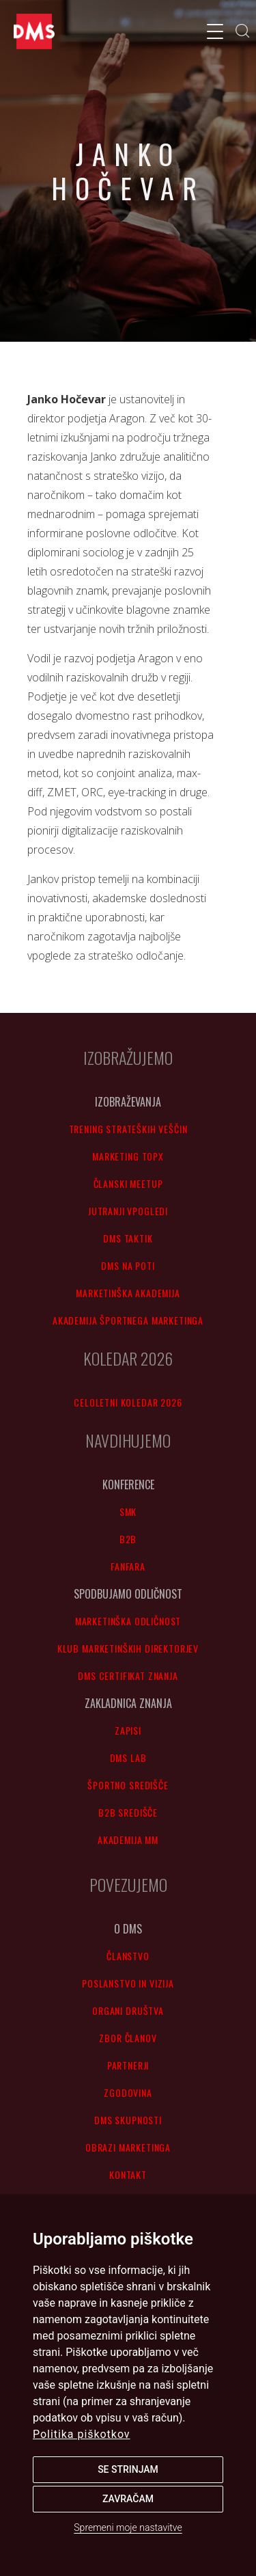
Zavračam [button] (128, 2498)
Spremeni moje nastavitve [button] (128, 2527)
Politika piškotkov (81, 2434)
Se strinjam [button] (128, 2469)
